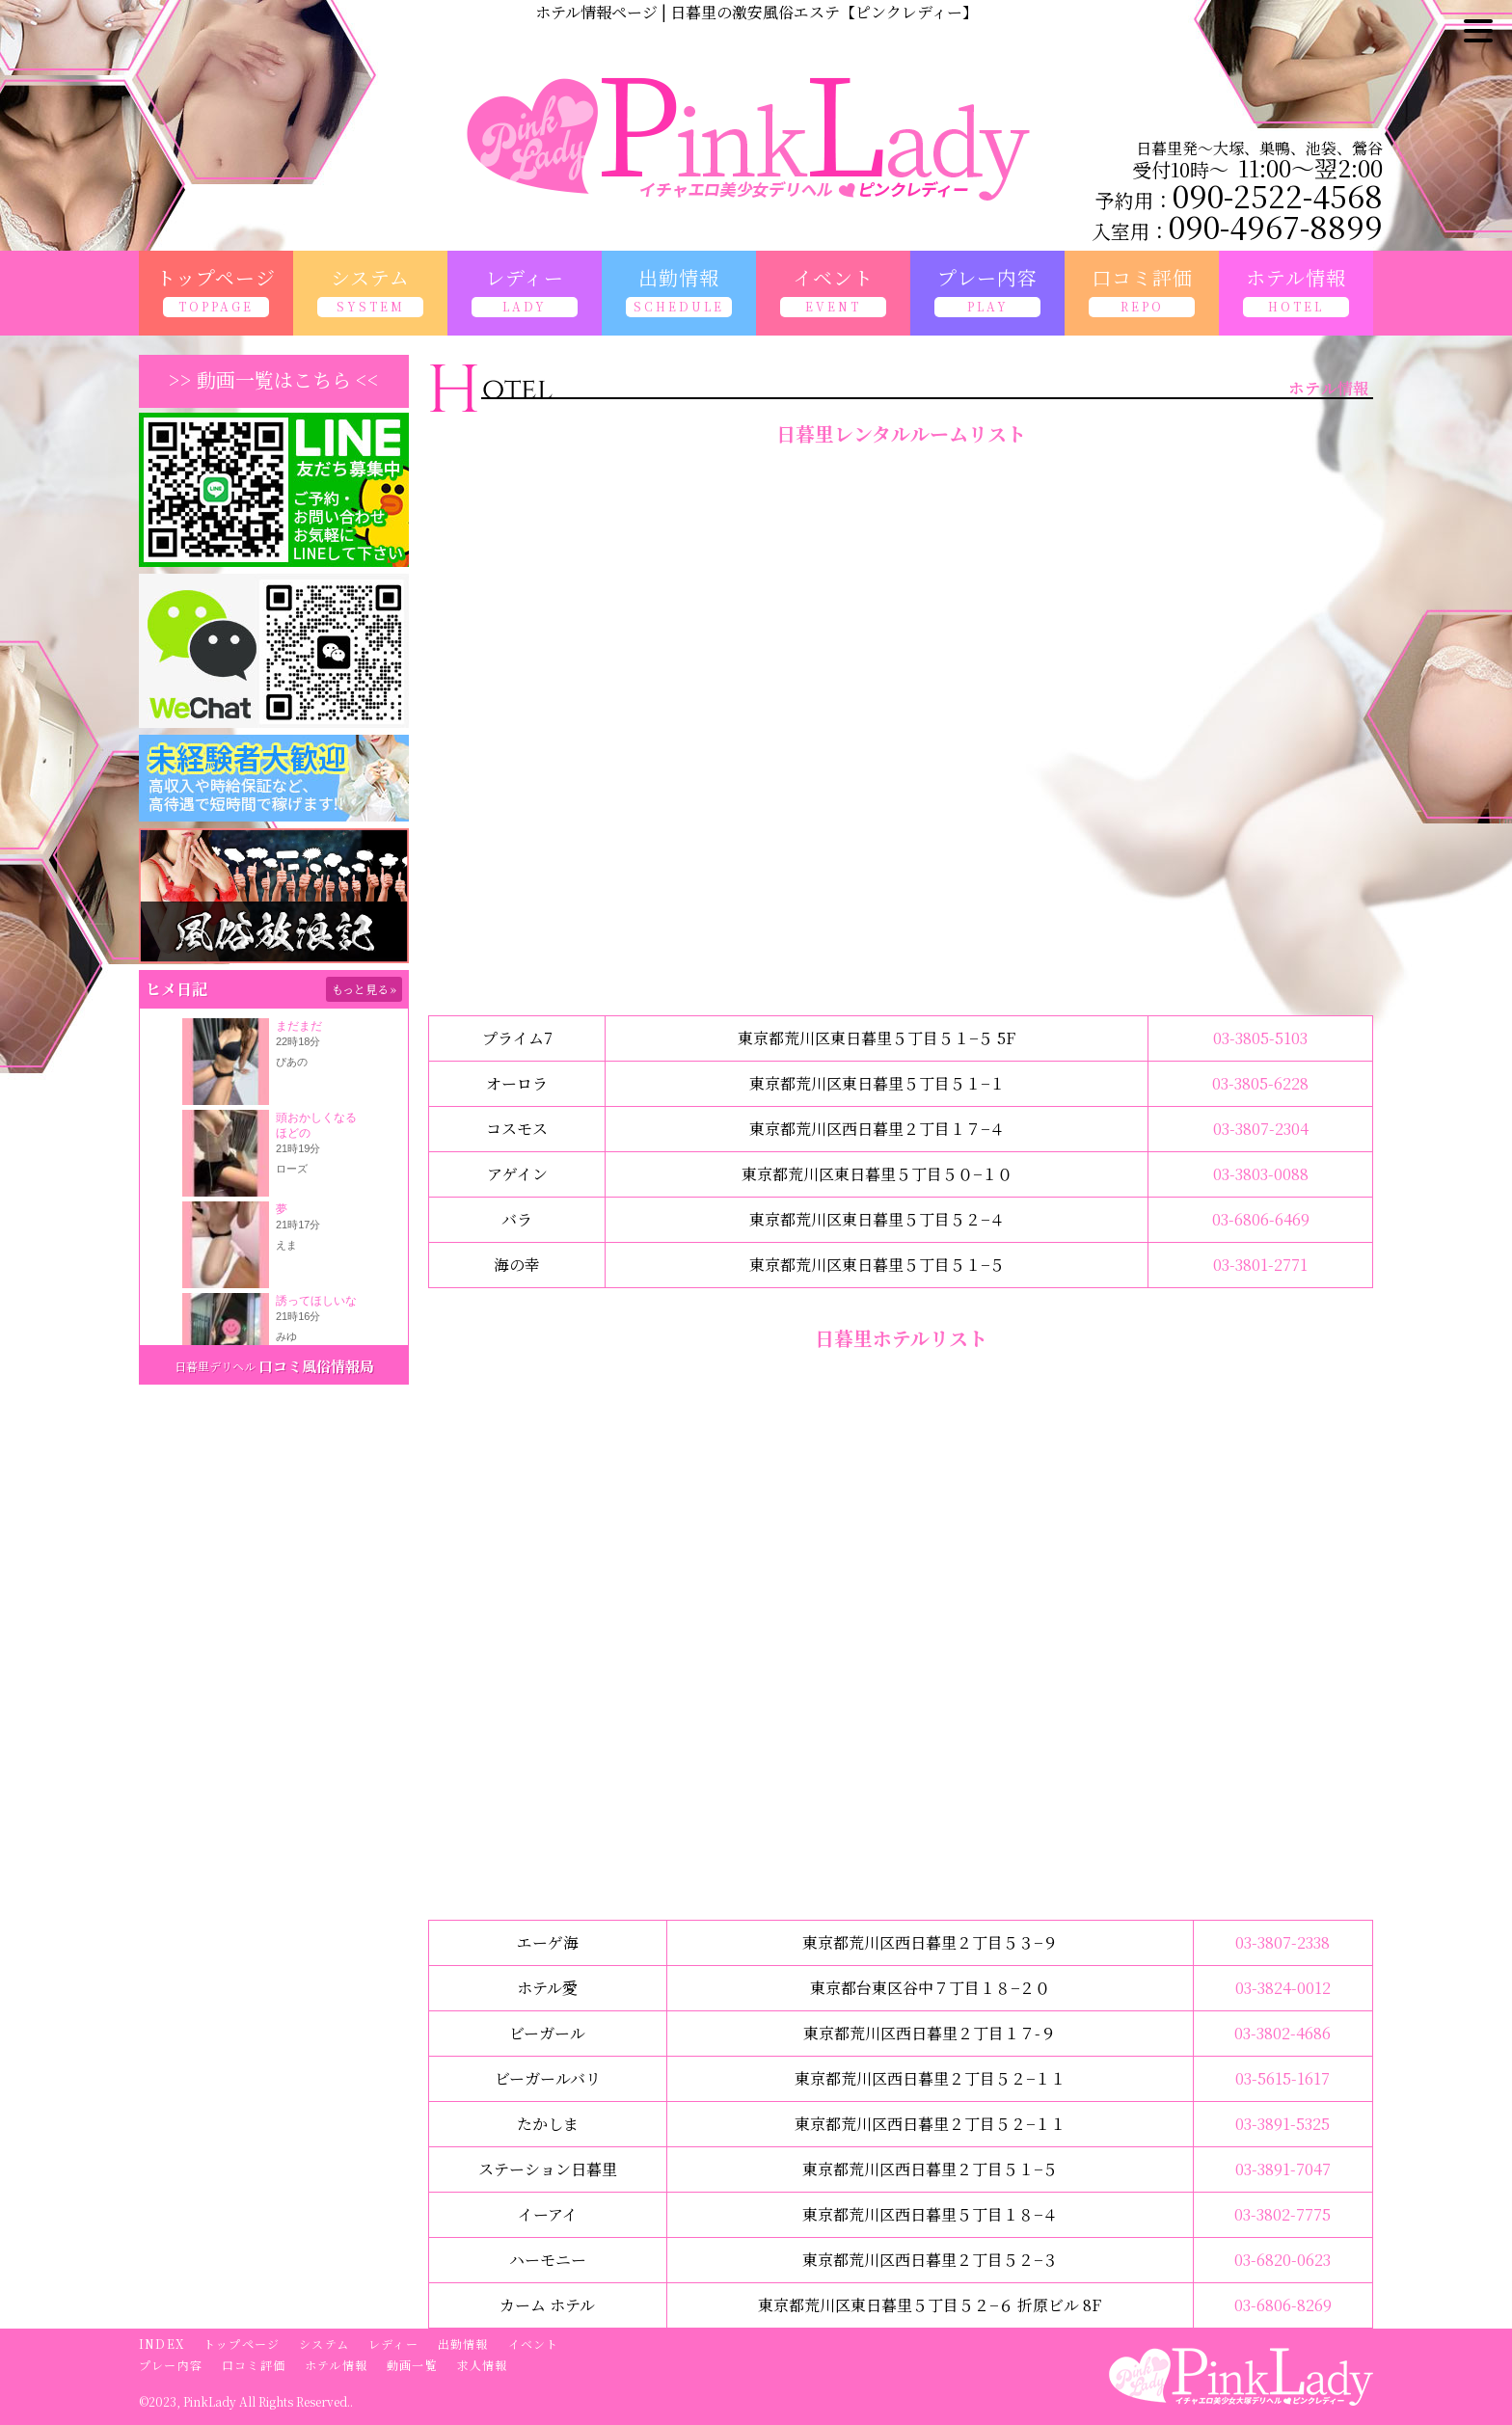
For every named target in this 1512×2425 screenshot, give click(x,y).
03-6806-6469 (1261, 1219)
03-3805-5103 (1260, 1038)
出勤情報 (463, 2343)
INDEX (161, 2343)
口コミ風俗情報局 (316, 1366)
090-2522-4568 (1278, 195)
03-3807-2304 (1261, 1129)
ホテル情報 (336, 2365)
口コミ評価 (253, 2365)
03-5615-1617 (1282, 2078)
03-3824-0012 (1283, 1988)
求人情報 (482, 2365)
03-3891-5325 (1282, 2124)
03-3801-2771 (1260, 1264)
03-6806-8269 (1283, 2305)
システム (324, 2343)
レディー (393, 2343)
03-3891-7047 (1283, 2169)
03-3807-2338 (1282, 1942)
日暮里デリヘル (215, 1366)
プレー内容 (170, 2365)
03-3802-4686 (1282, 2033)
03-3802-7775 (1282, 2214)
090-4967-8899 (1276, 225)
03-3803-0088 (1261, 1174)
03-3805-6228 (1260, 1083)
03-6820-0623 (1282, 2260)
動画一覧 (412, 2365)
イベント (533, 2343)
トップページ (241, 2343)
